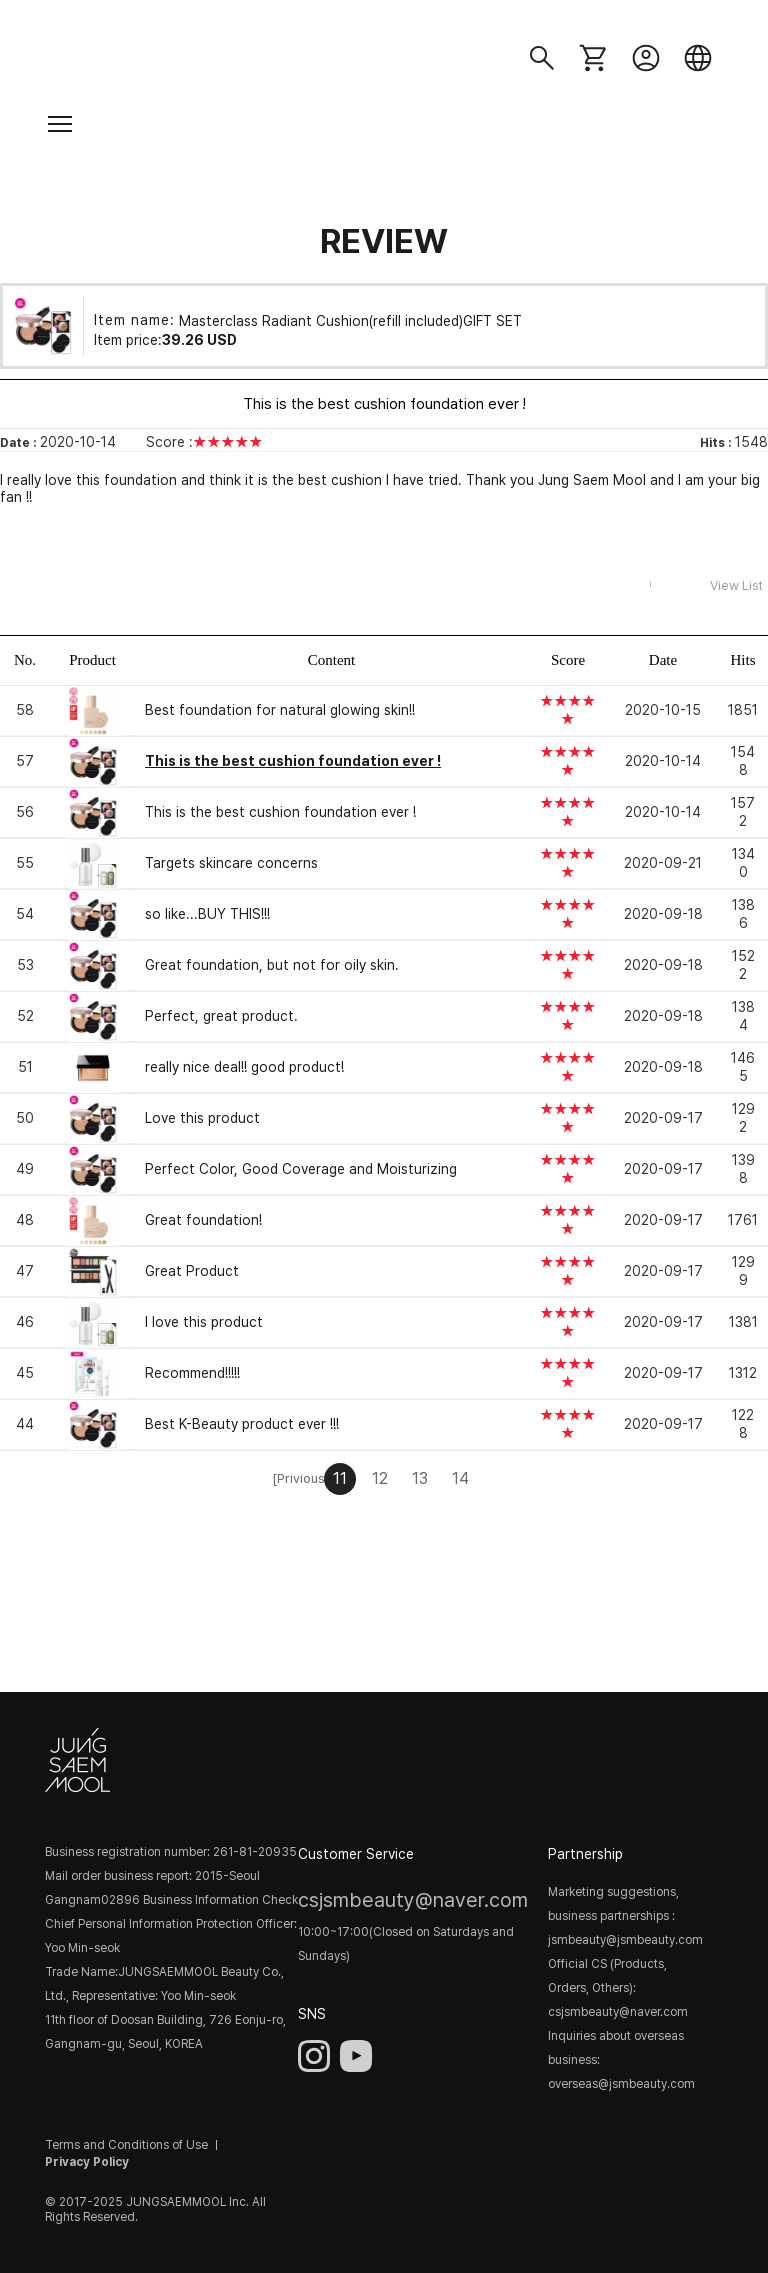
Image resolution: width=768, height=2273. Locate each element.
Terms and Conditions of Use (126, 2145)
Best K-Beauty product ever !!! (242, 1424)
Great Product (192, 1271)
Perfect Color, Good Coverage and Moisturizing (301, 1169)
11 (340, 1478)
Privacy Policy (87, 2162)
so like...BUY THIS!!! (207, 914)
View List (736, 585)
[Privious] (300, 1478)
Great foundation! (203, 1220)
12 (380, 1478)
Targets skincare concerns (231, 863)
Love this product (202, 1118)
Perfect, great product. (221, 1016)
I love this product (204, 1322)
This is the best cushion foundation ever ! (280, 812)
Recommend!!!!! (192, 1373)
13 (420, 1478)
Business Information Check (220, 1900)
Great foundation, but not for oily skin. (272, 965)
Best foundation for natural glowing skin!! (280, 710)
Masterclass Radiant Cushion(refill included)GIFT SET (350, 320)
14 (460, 1478)
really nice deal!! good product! (244, 1067)
